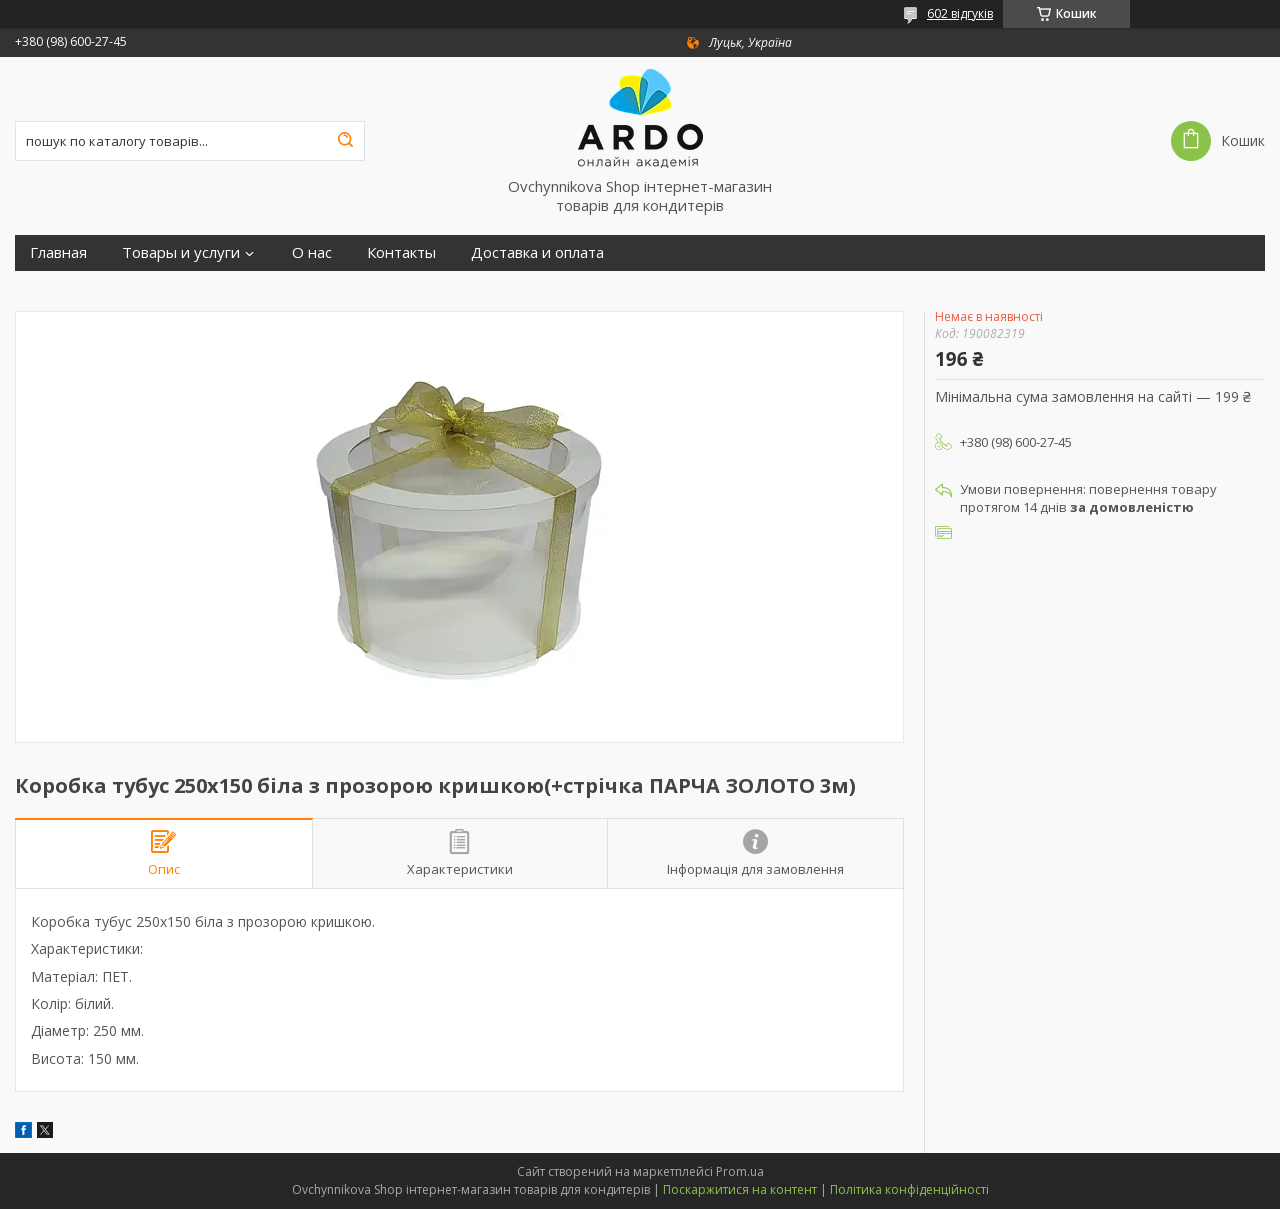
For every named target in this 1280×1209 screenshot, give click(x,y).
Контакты (401, 252)
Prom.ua (740, 1171)
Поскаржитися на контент (740, 1189)
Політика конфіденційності (909, 1189)
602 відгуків (960, 13)
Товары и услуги (181, 252)
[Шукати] (345, 141)
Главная (58, 252)
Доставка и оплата (537, 252)
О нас (312, 252)
